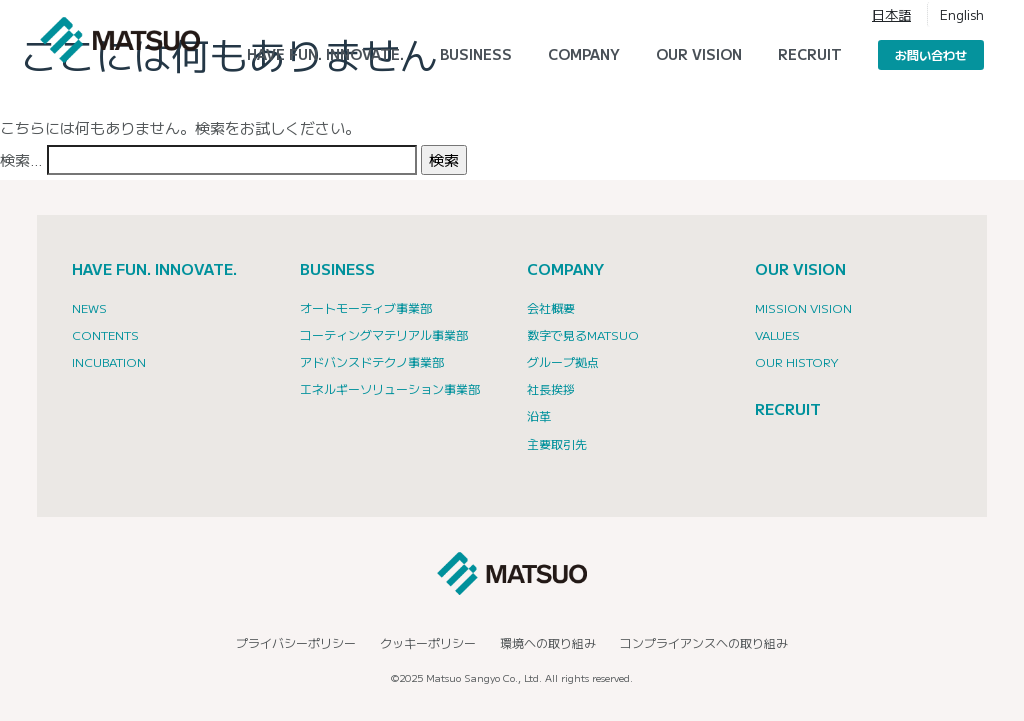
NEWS (89, 307)
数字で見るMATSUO (583, 334)
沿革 (539, 415)
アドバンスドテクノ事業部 (372, 361)
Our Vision (699, 54)
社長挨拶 (551, 388)
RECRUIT (810, 54)
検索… (21, 159)
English (962, 14)
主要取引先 (557, 443)
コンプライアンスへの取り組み (704, 642)
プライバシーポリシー (296, 642)
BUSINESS (337, 268)
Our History (797, 361)
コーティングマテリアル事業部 (384, 334)
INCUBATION (109, 361)
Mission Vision (803, 307)
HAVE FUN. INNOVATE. (325, 54)
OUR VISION (800, 268)
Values (777, 334)
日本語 (891, 14)
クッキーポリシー (428, 642)
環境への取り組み (548, 642)
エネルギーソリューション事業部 (390, 388)
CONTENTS (105, 334)
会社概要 (551, 307)
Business (476, 54)
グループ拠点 (563, 361)
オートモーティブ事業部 (366, 307)
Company (584, 54)
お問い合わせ (931, 54)
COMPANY (565, 268)
